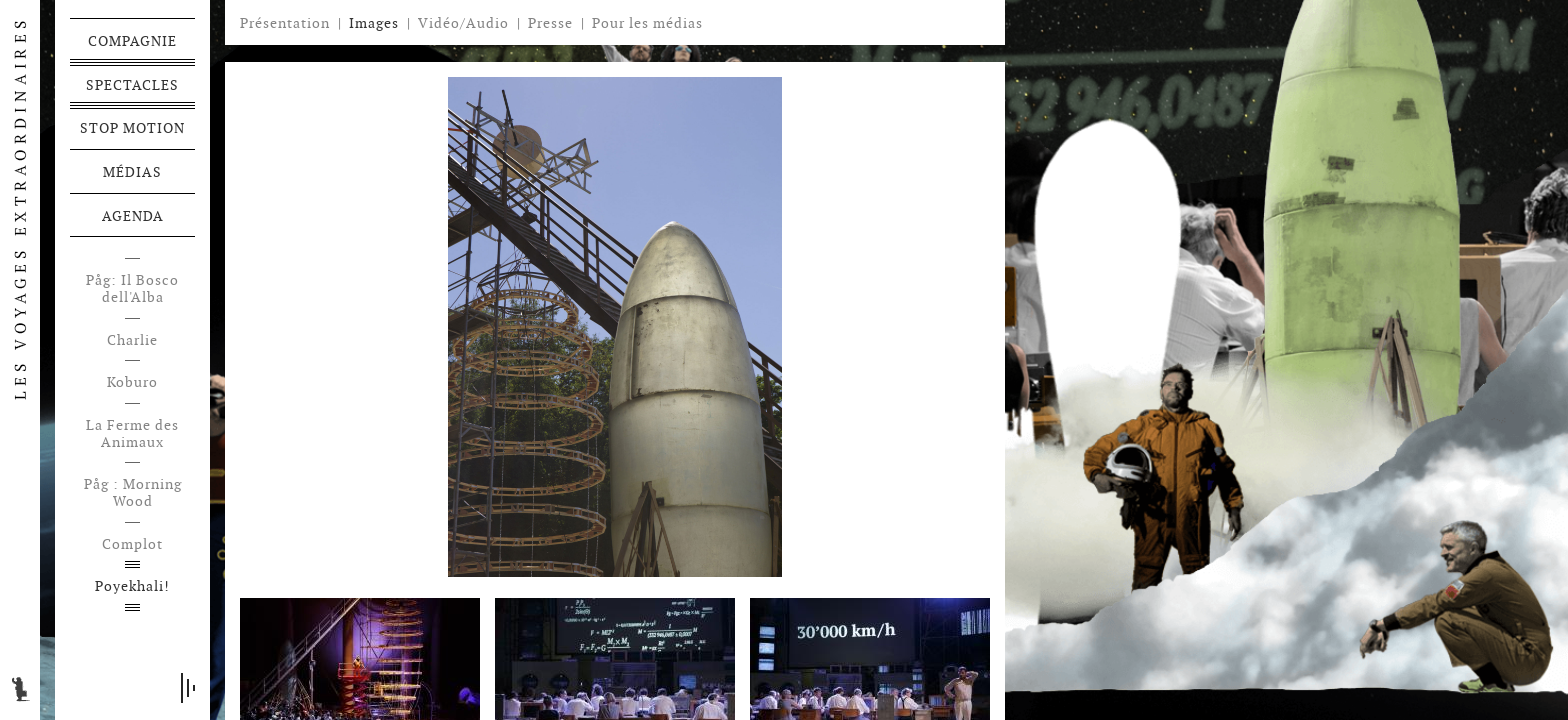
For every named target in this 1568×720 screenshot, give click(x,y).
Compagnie (132, 41)
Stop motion (132, 128)
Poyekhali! (132, 586)
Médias (132, 172)
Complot (132, 544)
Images (374, 23)
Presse (550, 23)
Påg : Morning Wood (133, 493)
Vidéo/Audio (463, 23)
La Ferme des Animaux (132, 434)
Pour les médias (647, 23)
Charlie (132, 340)
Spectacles (132, 85)
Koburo (132, 382)
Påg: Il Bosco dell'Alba (132, 289)
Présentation (285, 23)
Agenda (133, 216)
